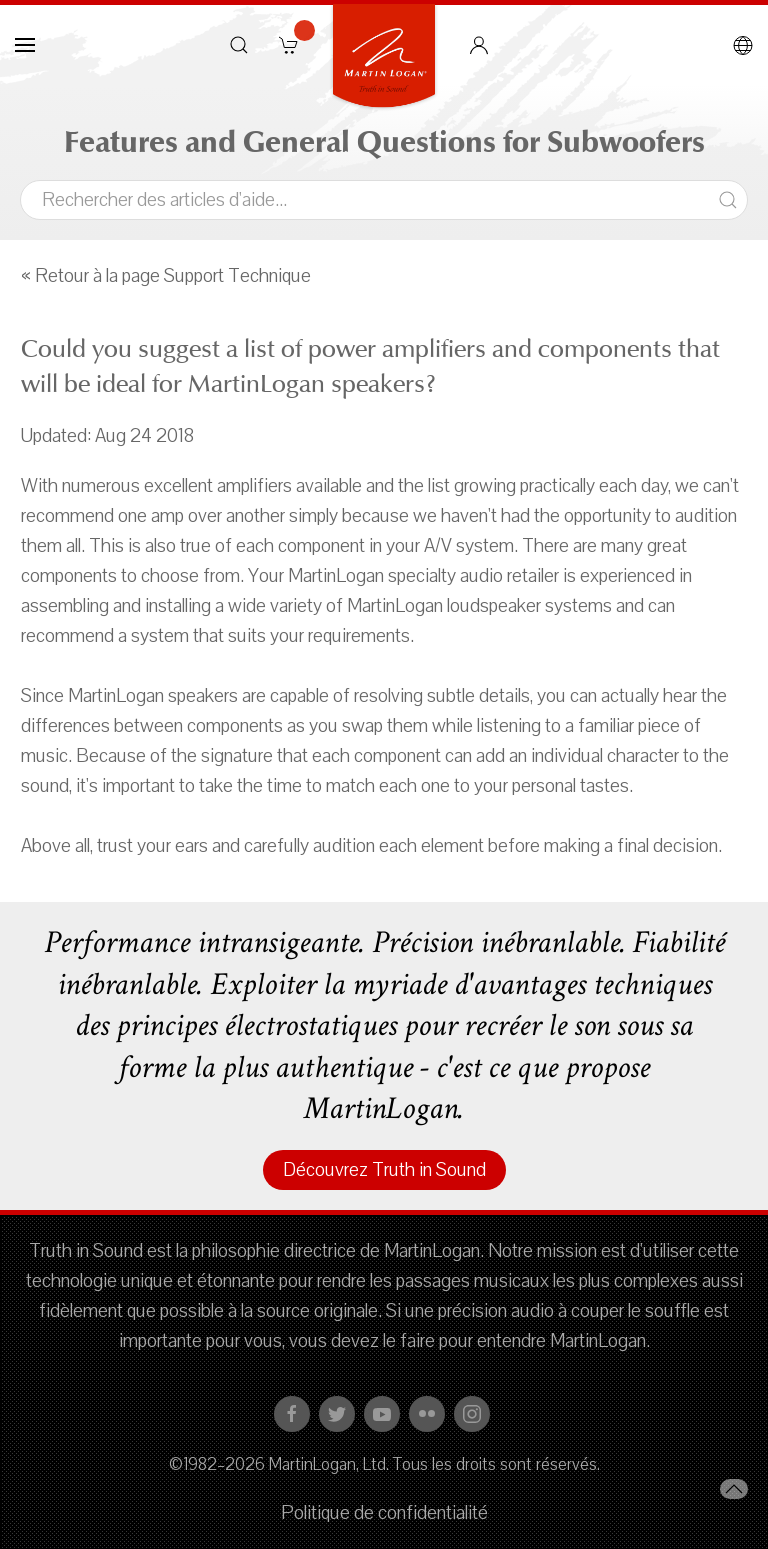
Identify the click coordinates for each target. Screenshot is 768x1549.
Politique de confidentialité (384, 1513)
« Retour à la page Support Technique (166, 276)
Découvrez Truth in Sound (384, 1170)
